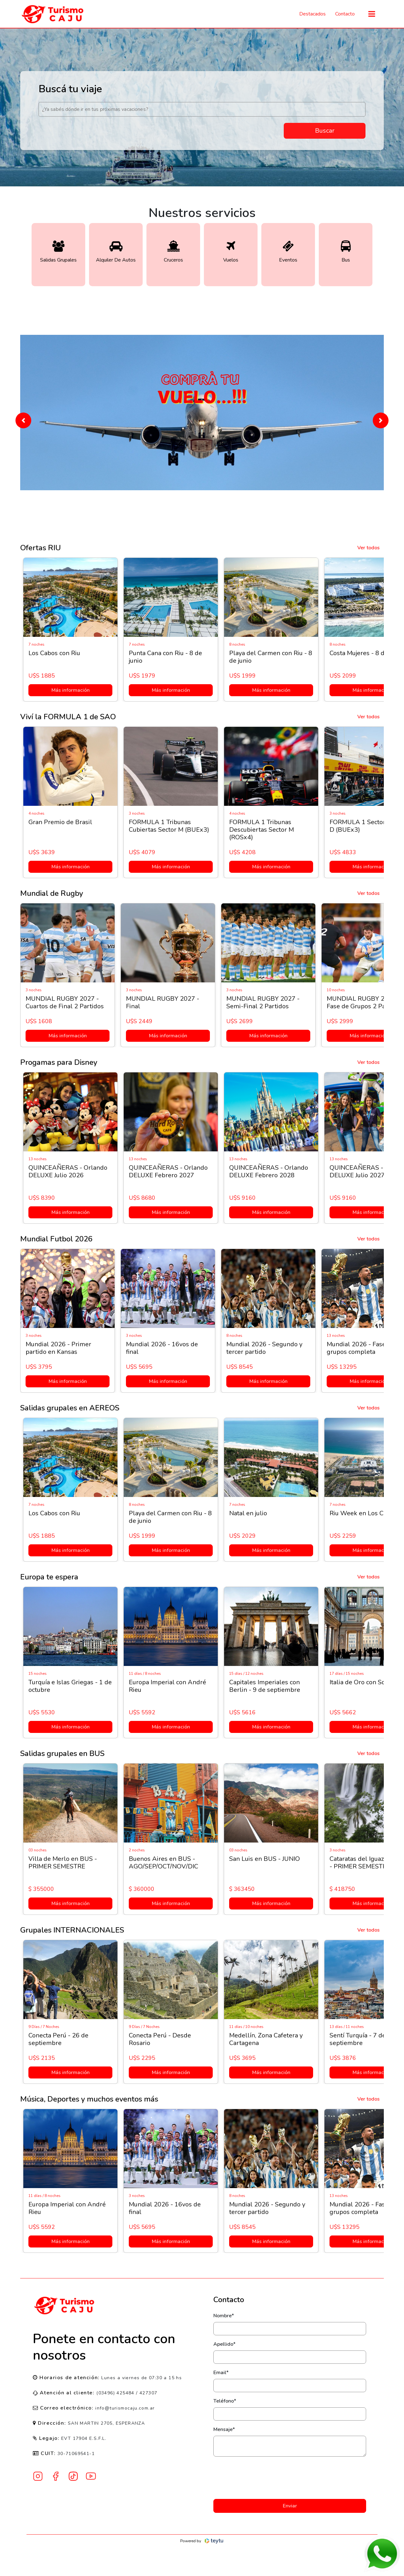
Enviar (290, 2505)
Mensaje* (224, 2429)
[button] (23, 420)
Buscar (325, 130)
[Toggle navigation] (372, 14)
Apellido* (224, 2344)
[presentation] (290, 2477)
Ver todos (368, 547)
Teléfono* (224, 2401)
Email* (221, 2372)
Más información (69, 690)
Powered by (202, 2541)
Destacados (312, 13)
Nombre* (223, 2315)
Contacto (345, 13)
